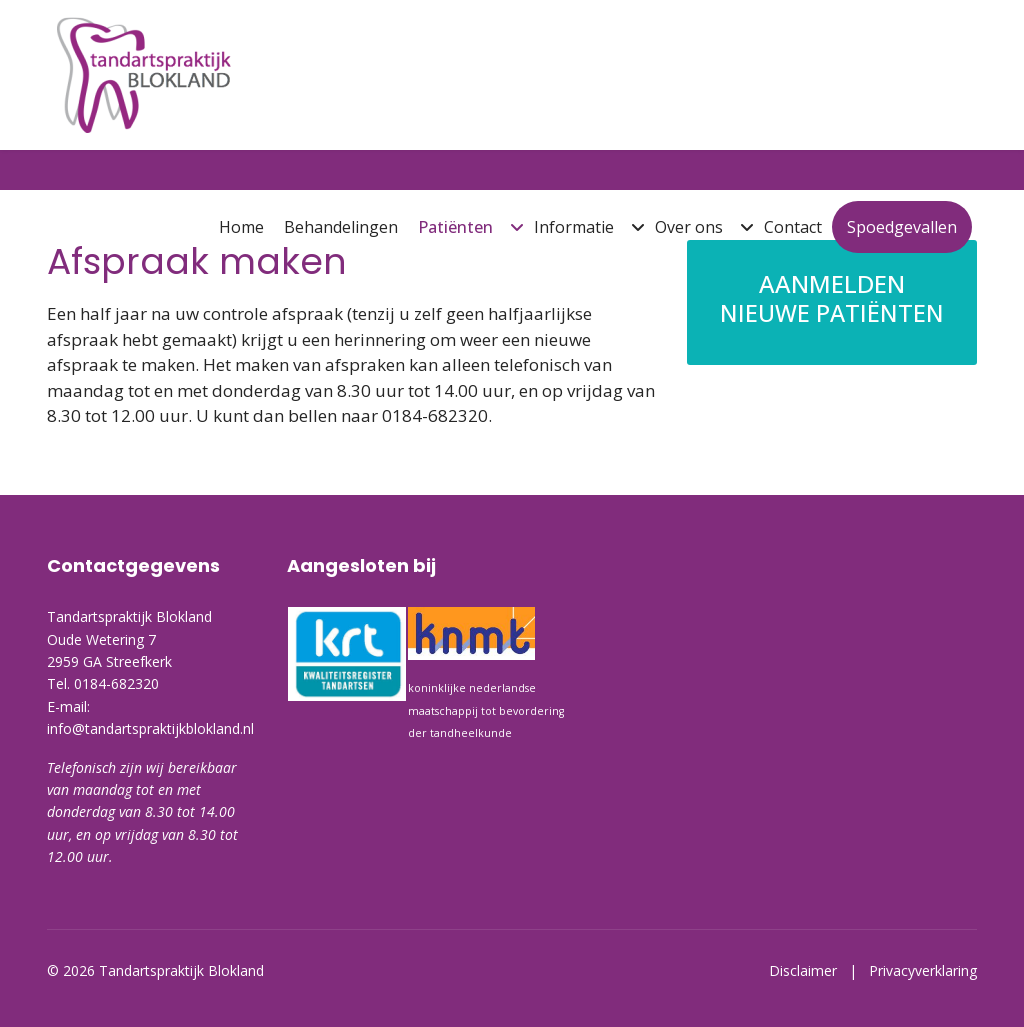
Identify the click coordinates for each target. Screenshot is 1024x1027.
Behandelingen (341, 227)
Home (241, 227)
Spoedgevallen (902, 227)
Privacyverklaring (923, 970)
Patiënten (455, 227)
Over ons (689, 227)
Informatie (574, 227)
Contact (793, 227)
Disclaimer (809, 970)
